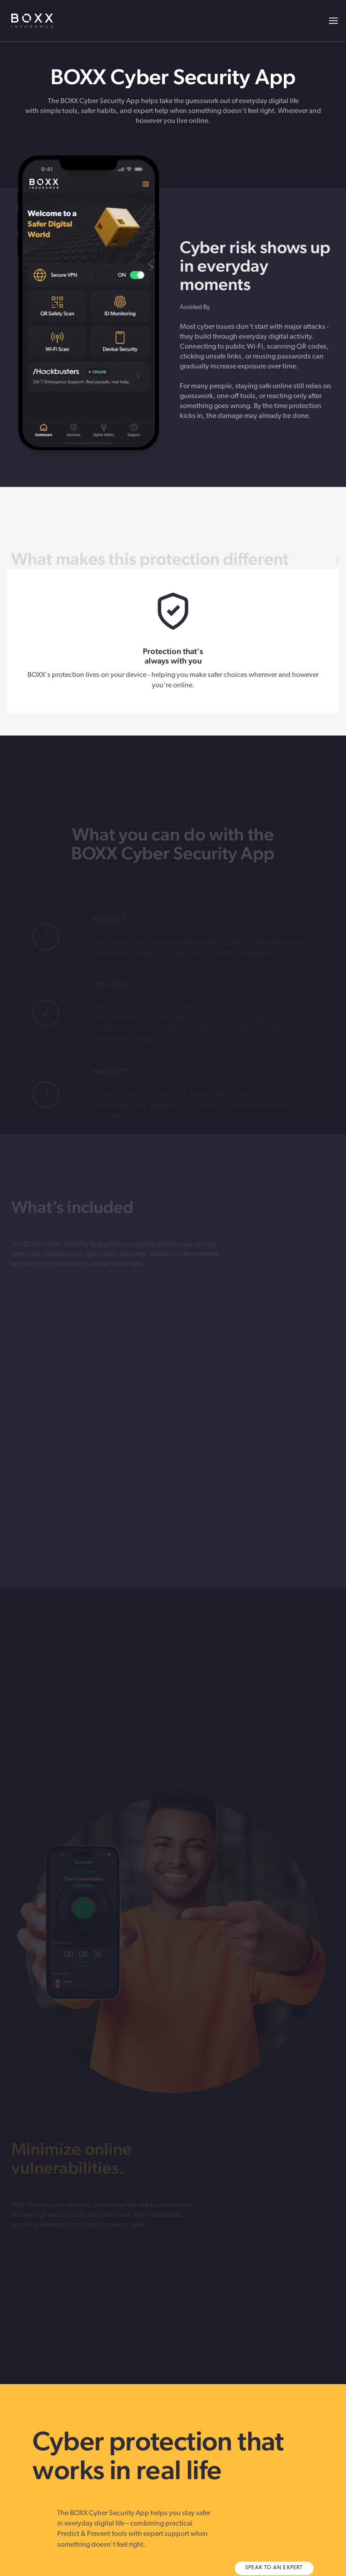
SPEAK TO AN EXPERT (274, 2568)
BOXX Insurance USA (33, 21)
